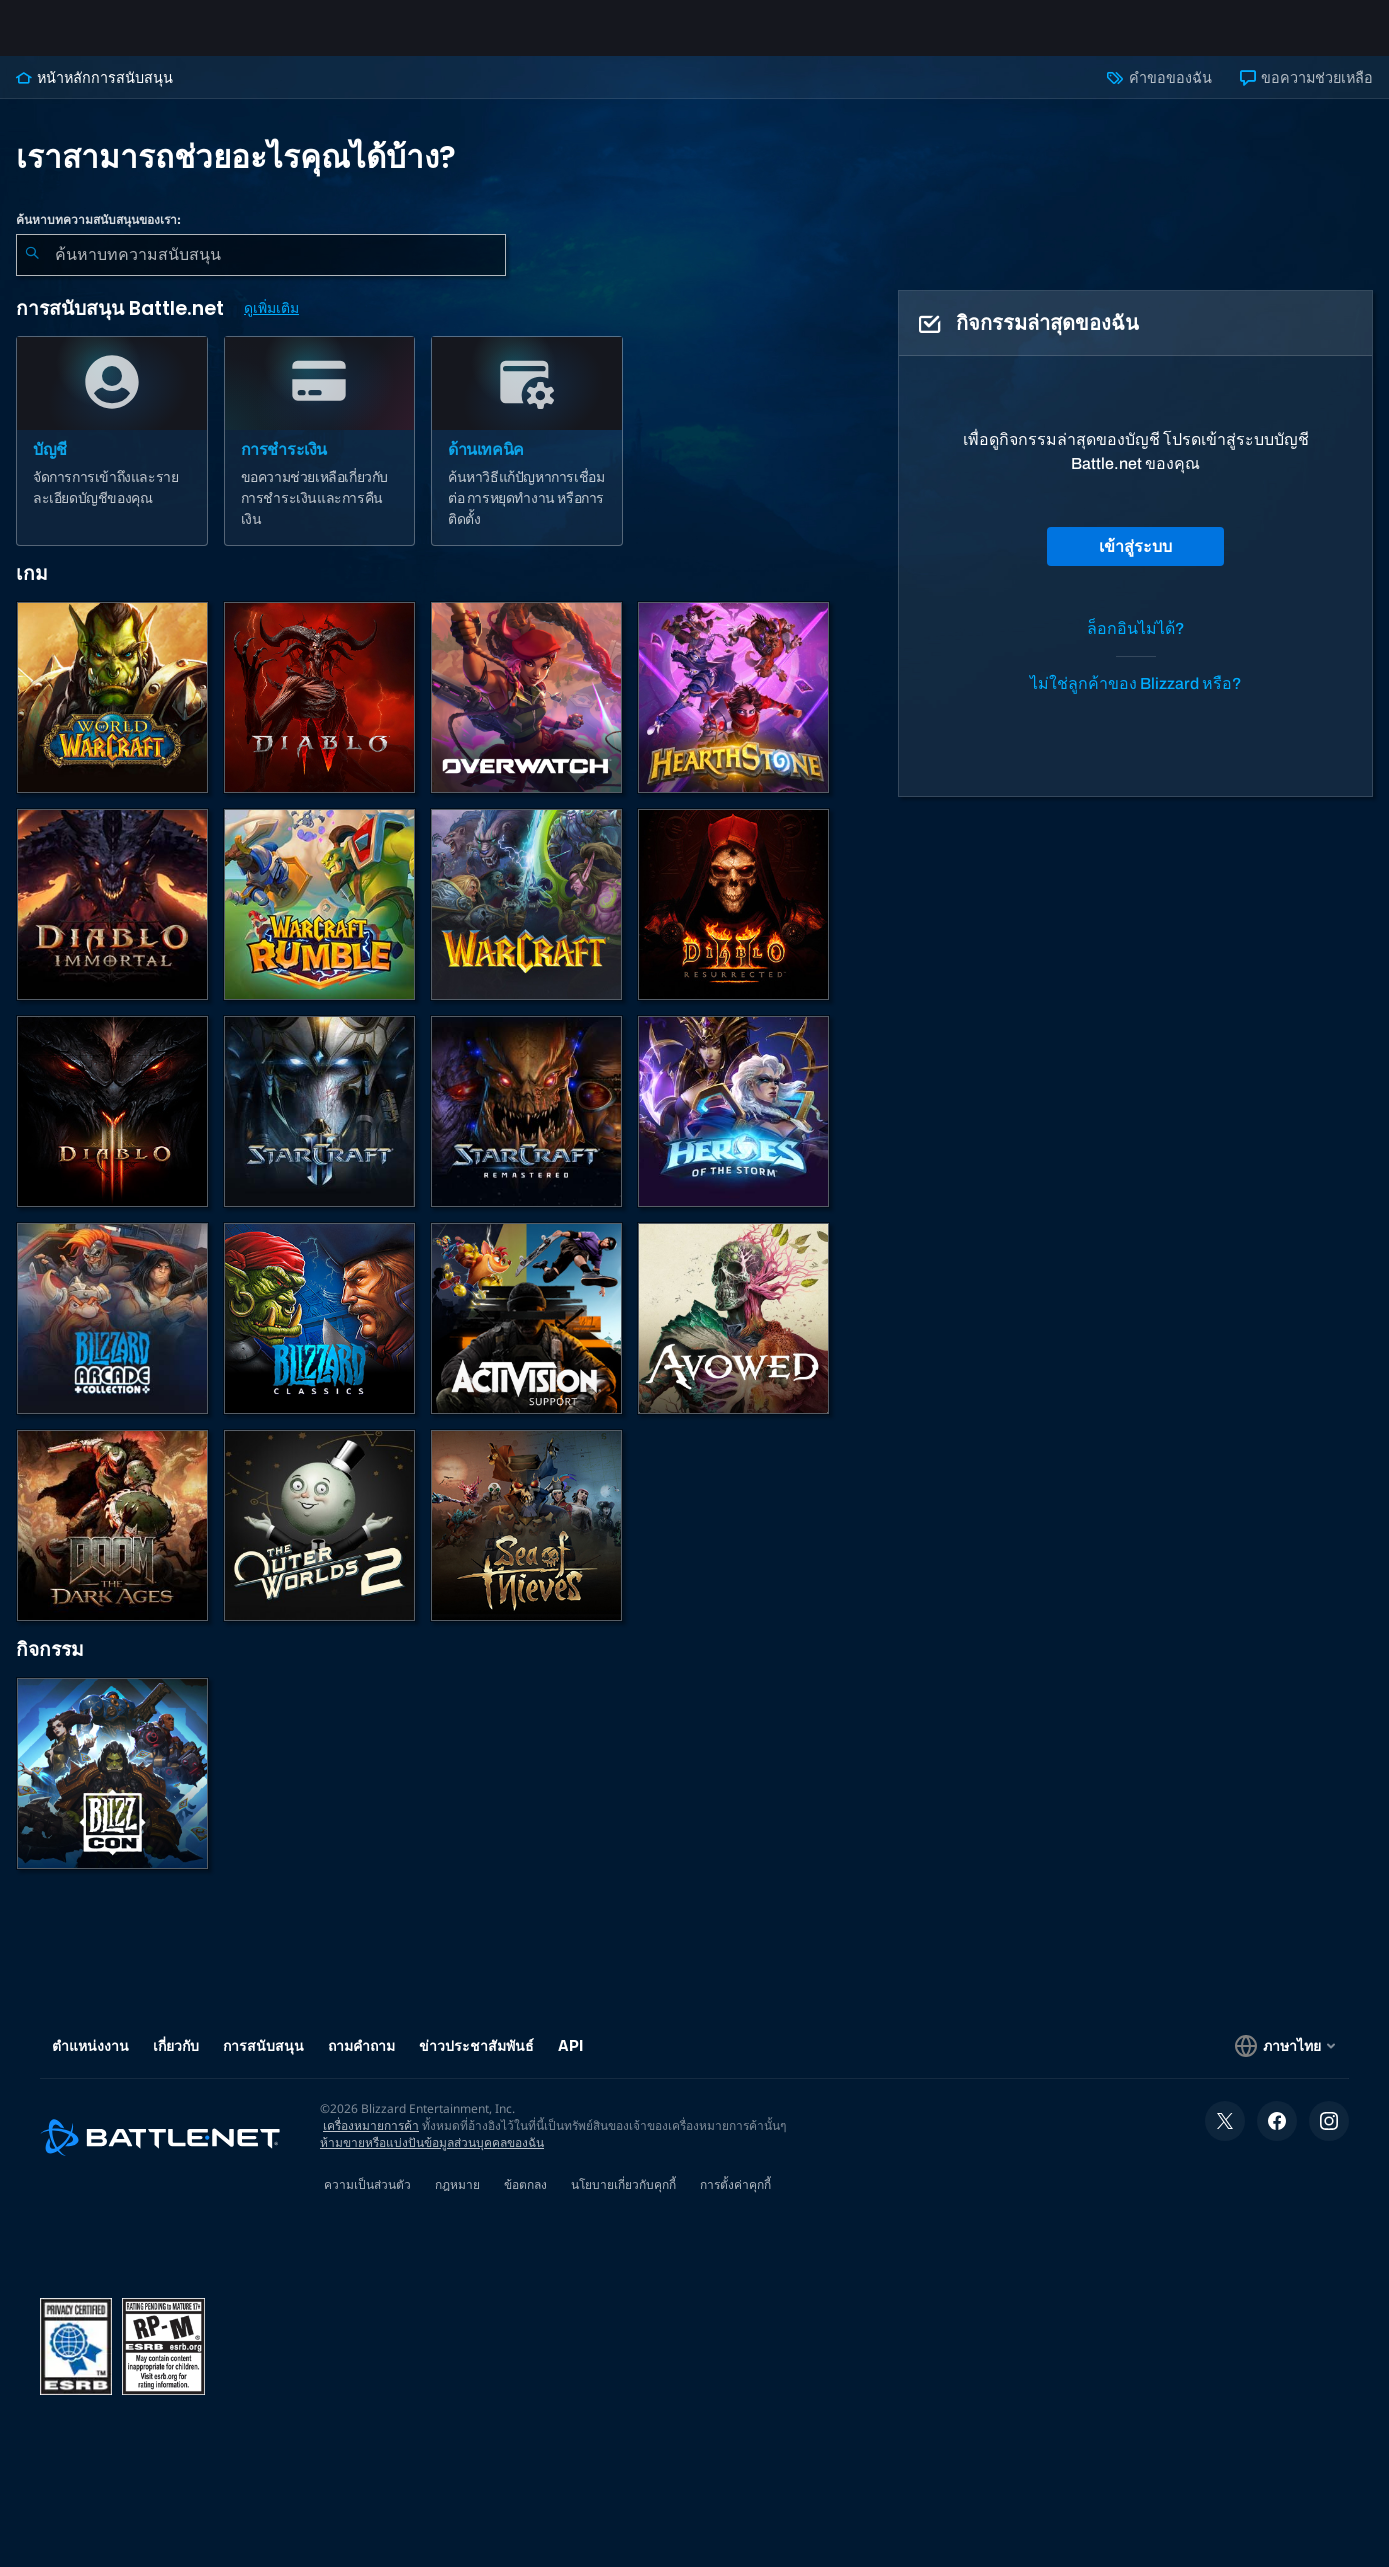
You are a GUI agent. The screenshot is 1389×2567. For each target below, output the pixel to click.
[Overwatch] (526, 713)
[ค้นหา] (32, 271)
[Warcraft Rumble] (319, 920)
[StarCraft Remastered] (526, 1127)
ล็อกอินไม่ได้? (1136, 644)
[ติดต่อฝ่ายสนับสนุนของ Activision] (526, 1334)
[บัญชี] (112, 457)
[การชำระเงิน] (320, 457)
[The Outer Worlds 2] (319, 1541)
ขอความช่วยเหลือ (1306, 94)
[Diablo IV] (319, 713)
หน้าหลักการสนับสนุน (94, 94)
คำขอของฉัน (1159, 94)
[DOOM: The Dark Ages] (112, 1541)
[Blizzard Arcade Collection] (112, 1334)
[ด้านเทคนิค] (527, 457)
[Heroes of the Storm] (733, 1127)
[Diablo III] (112, 1127)
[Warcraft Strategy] (526, 920)
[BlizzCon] (112, 1789)
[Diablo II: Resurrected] (733, 920)
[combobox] (261, 271)
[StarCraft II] (319, 1127)
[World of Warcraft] (112, 713)
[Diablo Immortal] (112, 920)
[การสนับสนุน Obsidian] (733, 1334)
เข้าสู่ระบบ (1135, 562)
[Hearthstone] (733, 713)
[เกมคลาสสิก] (319, 1334)
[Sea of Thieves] (526, 1541)
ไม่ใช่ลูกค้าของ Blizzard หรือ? (1136, 699)
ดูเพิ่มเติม (271, 324)
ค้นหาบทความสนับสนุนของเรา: (98, 236)
